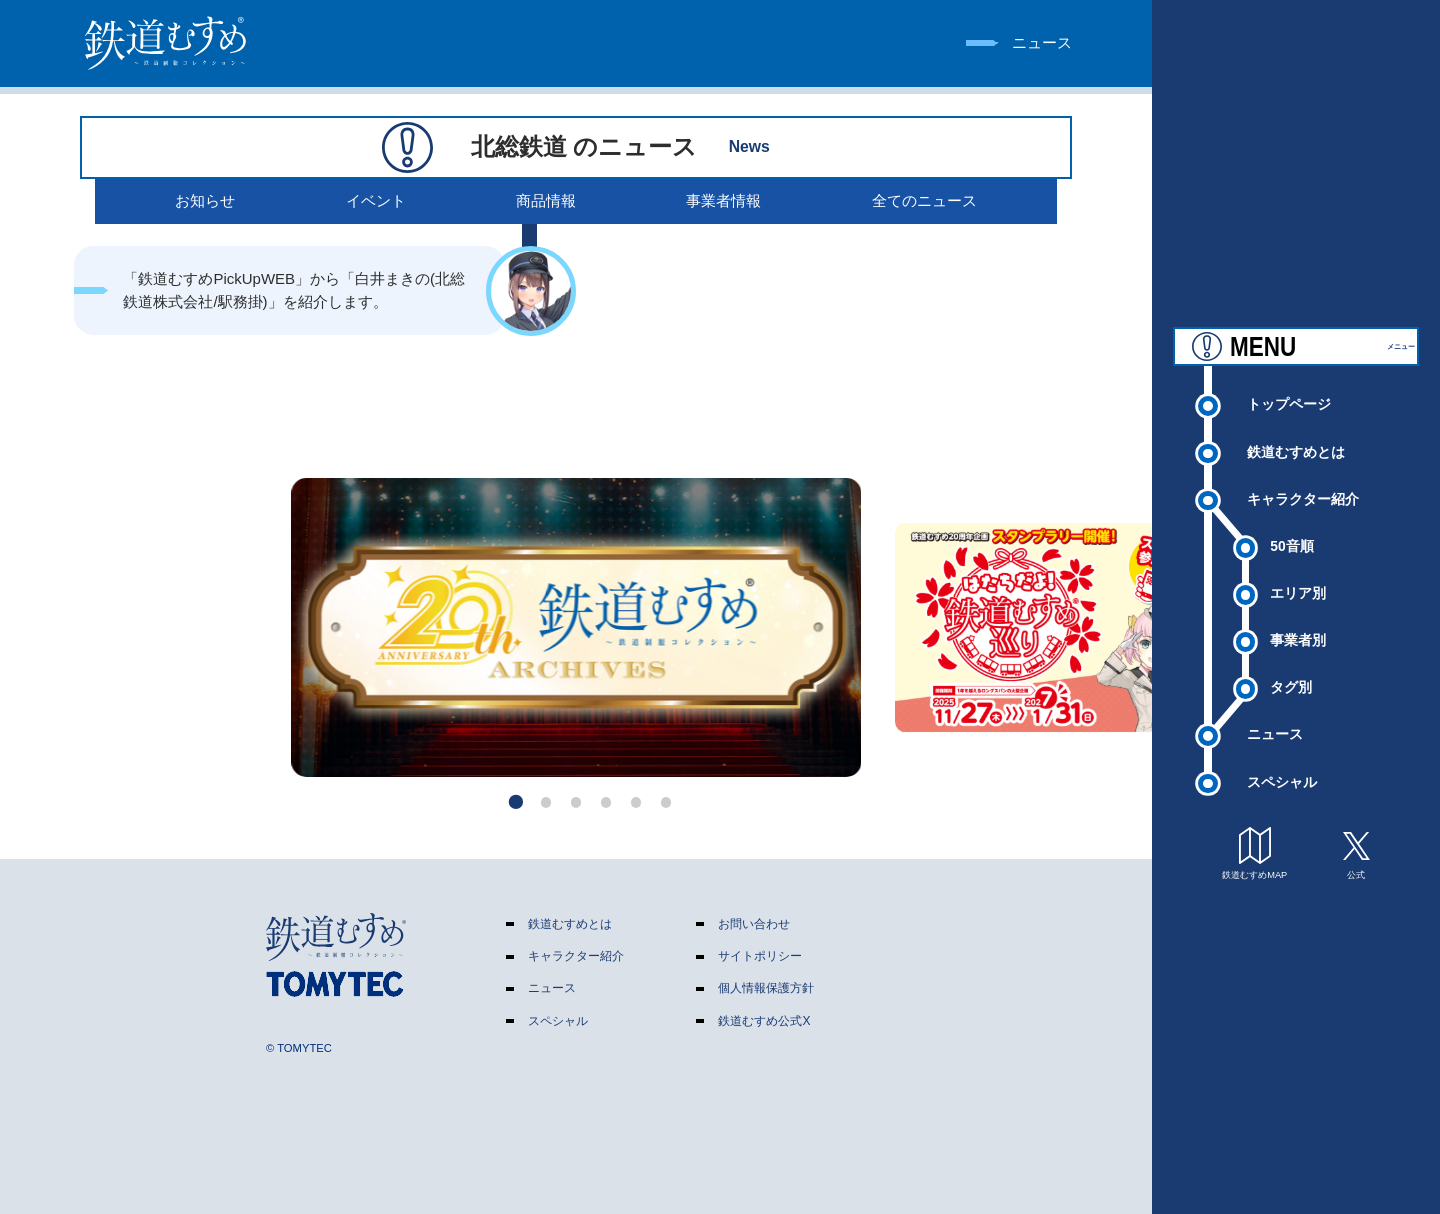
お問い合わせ (754, 924)
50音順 (1291, 545)
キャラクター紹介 (1303, 498)
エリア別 (1298, 592)
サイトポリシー (760, 956)
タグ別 (1291, 686)
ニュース (1275, 733)
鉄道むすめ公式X (764, 1021)
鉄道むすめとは (1296, 451)
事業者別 (1298, 639)
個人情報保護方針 (766, 988)
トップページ (1289, 403)
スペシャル (1282, 781)
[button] (516, 802)
